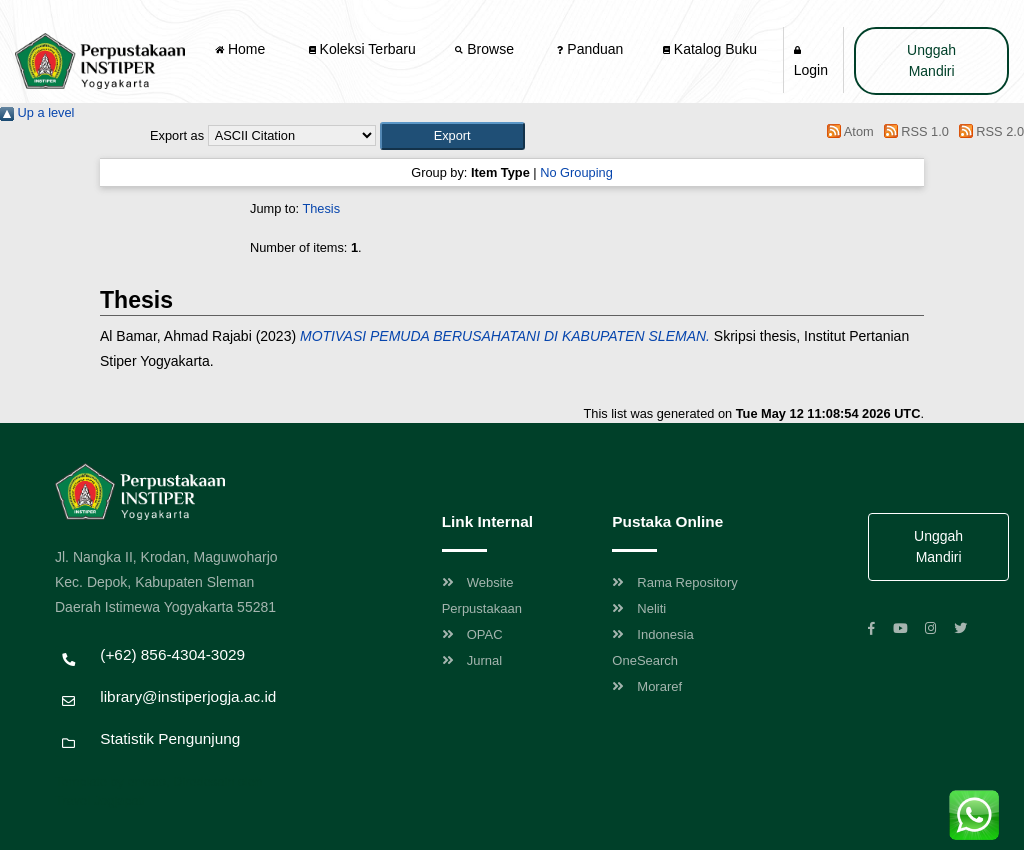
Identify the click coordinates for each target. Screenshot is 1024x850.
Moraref (647, 686)
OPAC (472, 634)
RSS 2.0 (988, 131)
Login (811, 62)
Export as (177, 135)
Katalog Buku (710, 49)
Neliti (639, 608)
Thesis (321, 208)
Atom (847, 131)
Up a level (37, 112)
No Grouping (576, 172)
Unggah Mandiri (931, 60)
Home (242, 49)
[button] (452, 135)
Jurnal (472, 660)
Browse (486, 49)
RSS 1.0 (913, 131)
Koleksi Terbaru (362, 49)
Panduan (590, 49)
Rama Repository (674, 582)
